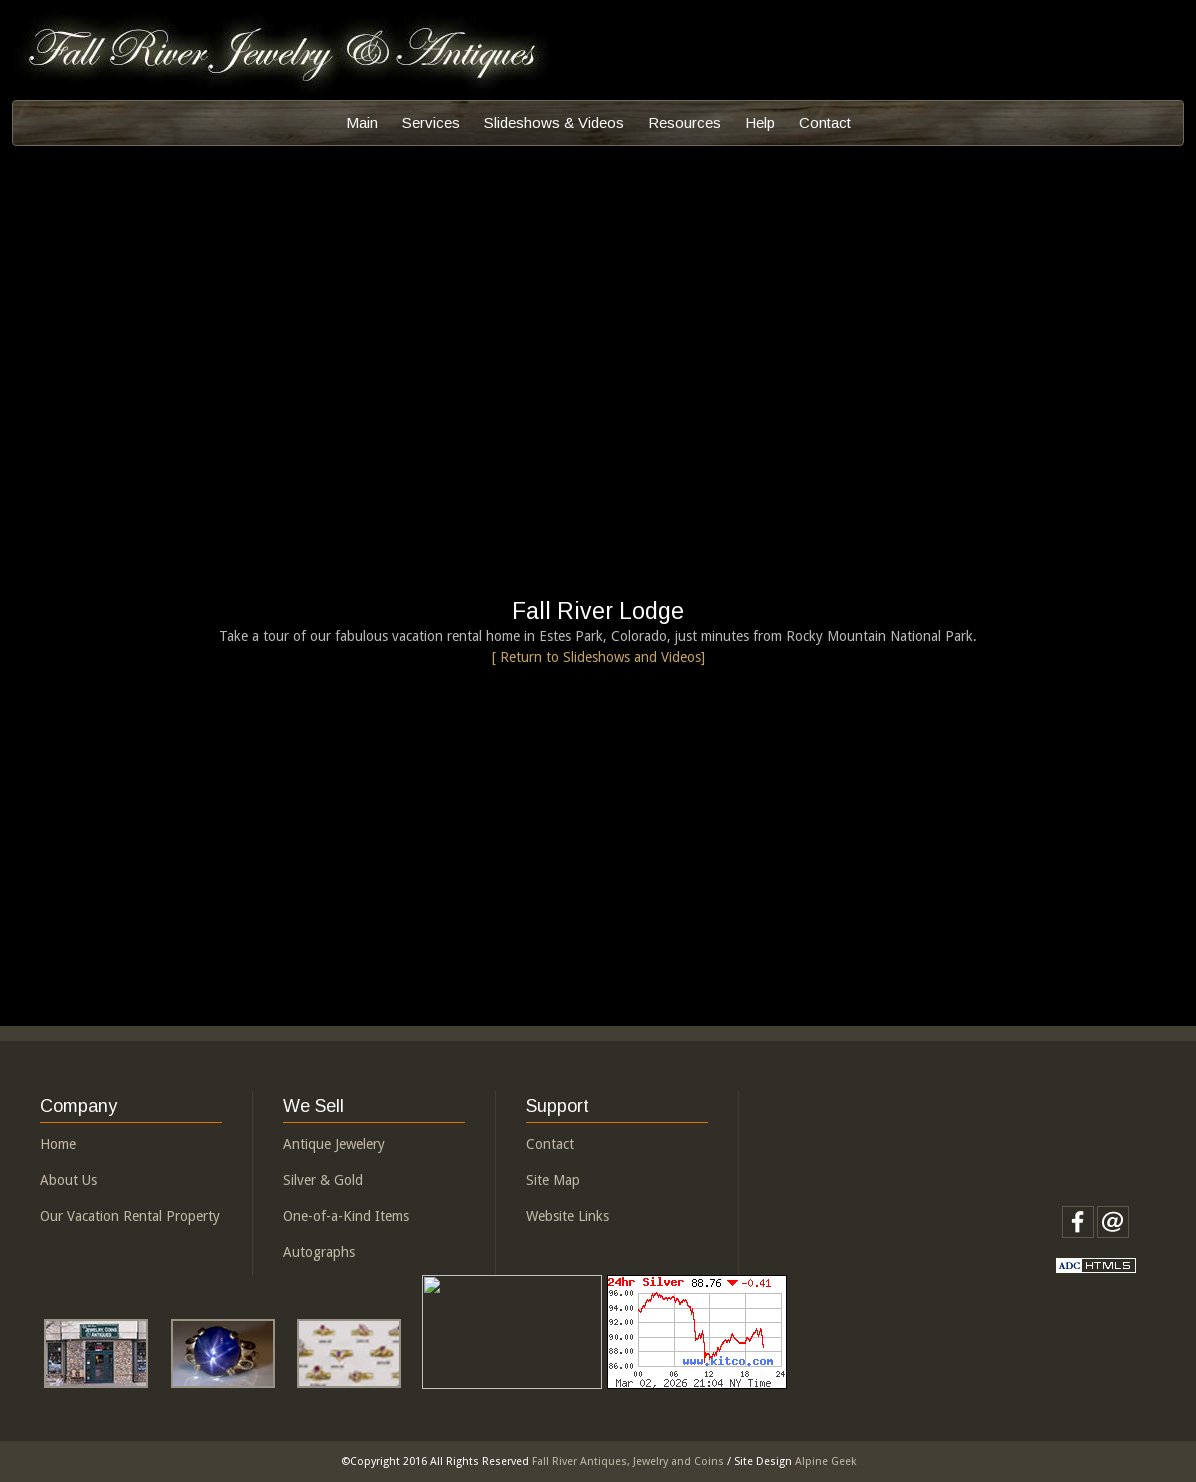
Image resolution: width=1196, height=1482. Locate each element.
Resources (684, 122)
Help (760, 122)
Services (431, 122)
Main (362, 122)
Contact (825, 122)
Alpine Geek (825, 1461)
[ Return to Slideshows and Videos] (598, 657)
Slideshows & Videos (554, 122)
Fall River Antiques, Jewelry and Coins (628, 1461)
